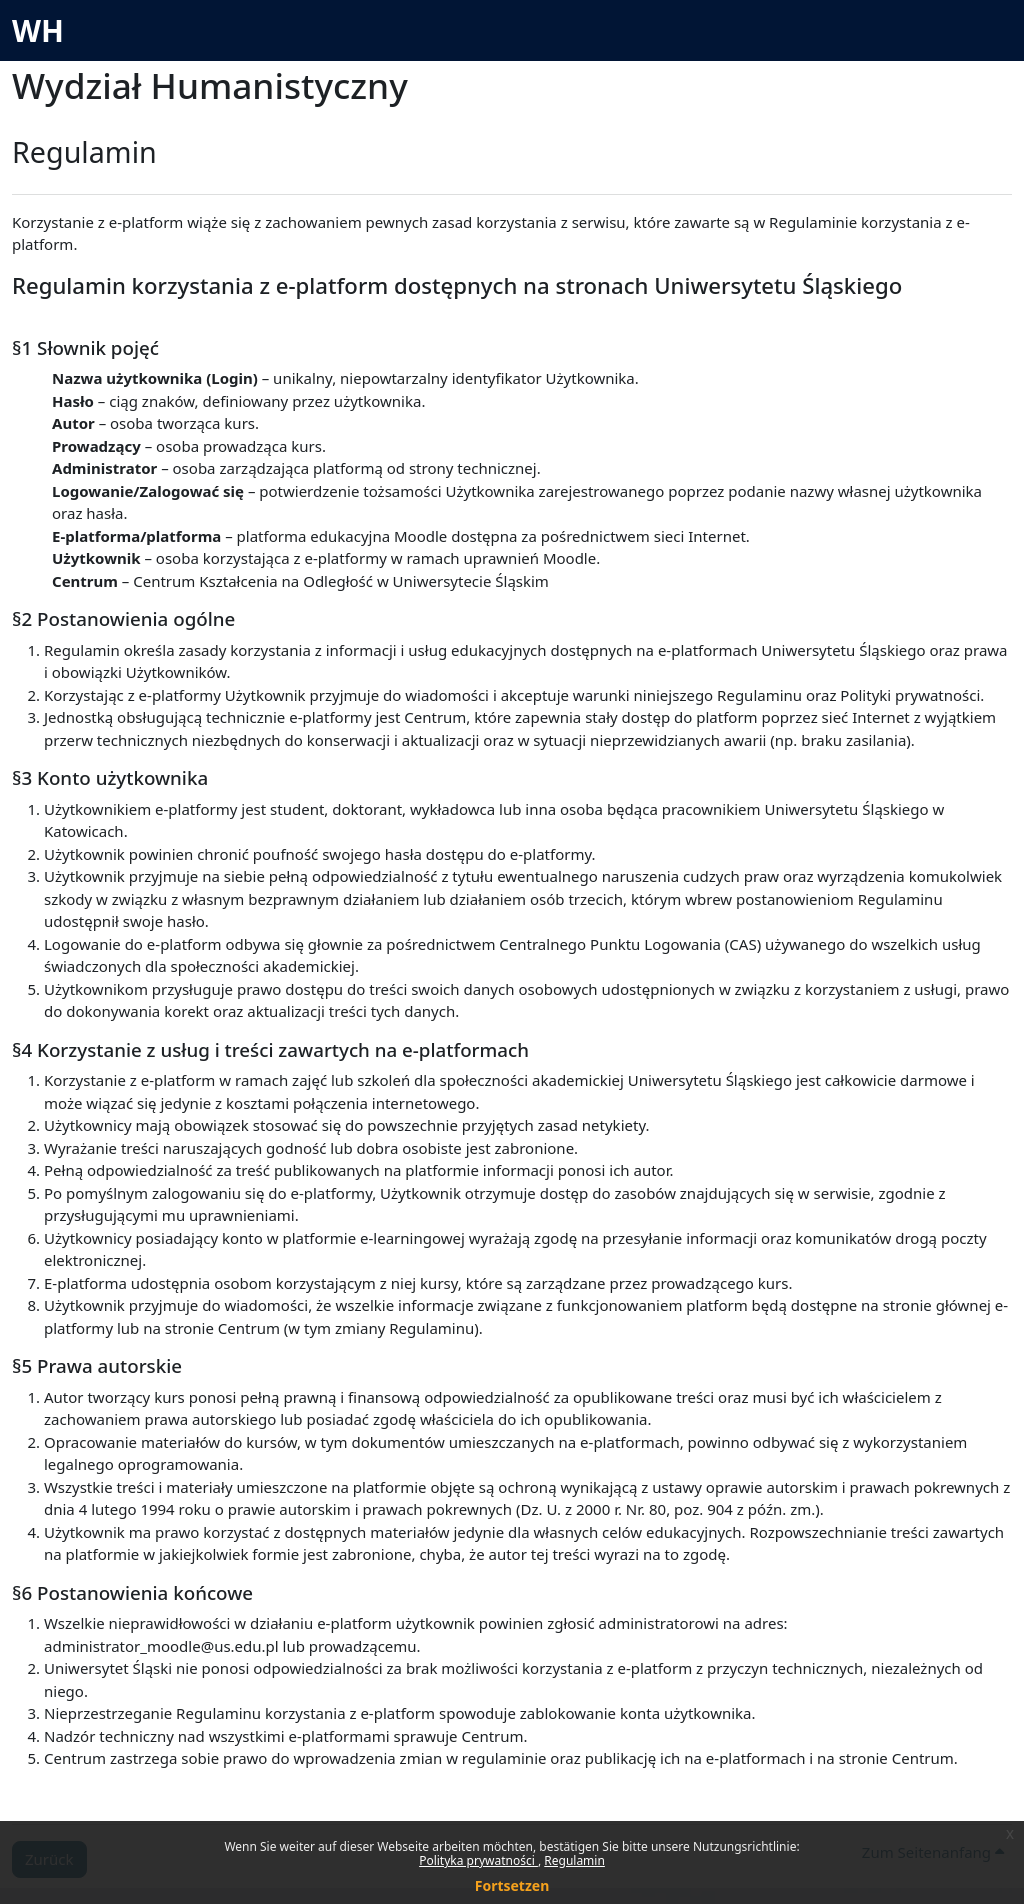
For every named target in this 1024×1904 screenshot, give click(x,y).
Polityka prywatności (478, 1860)
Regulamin (574, 1860)
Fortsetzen (512, 1885)
